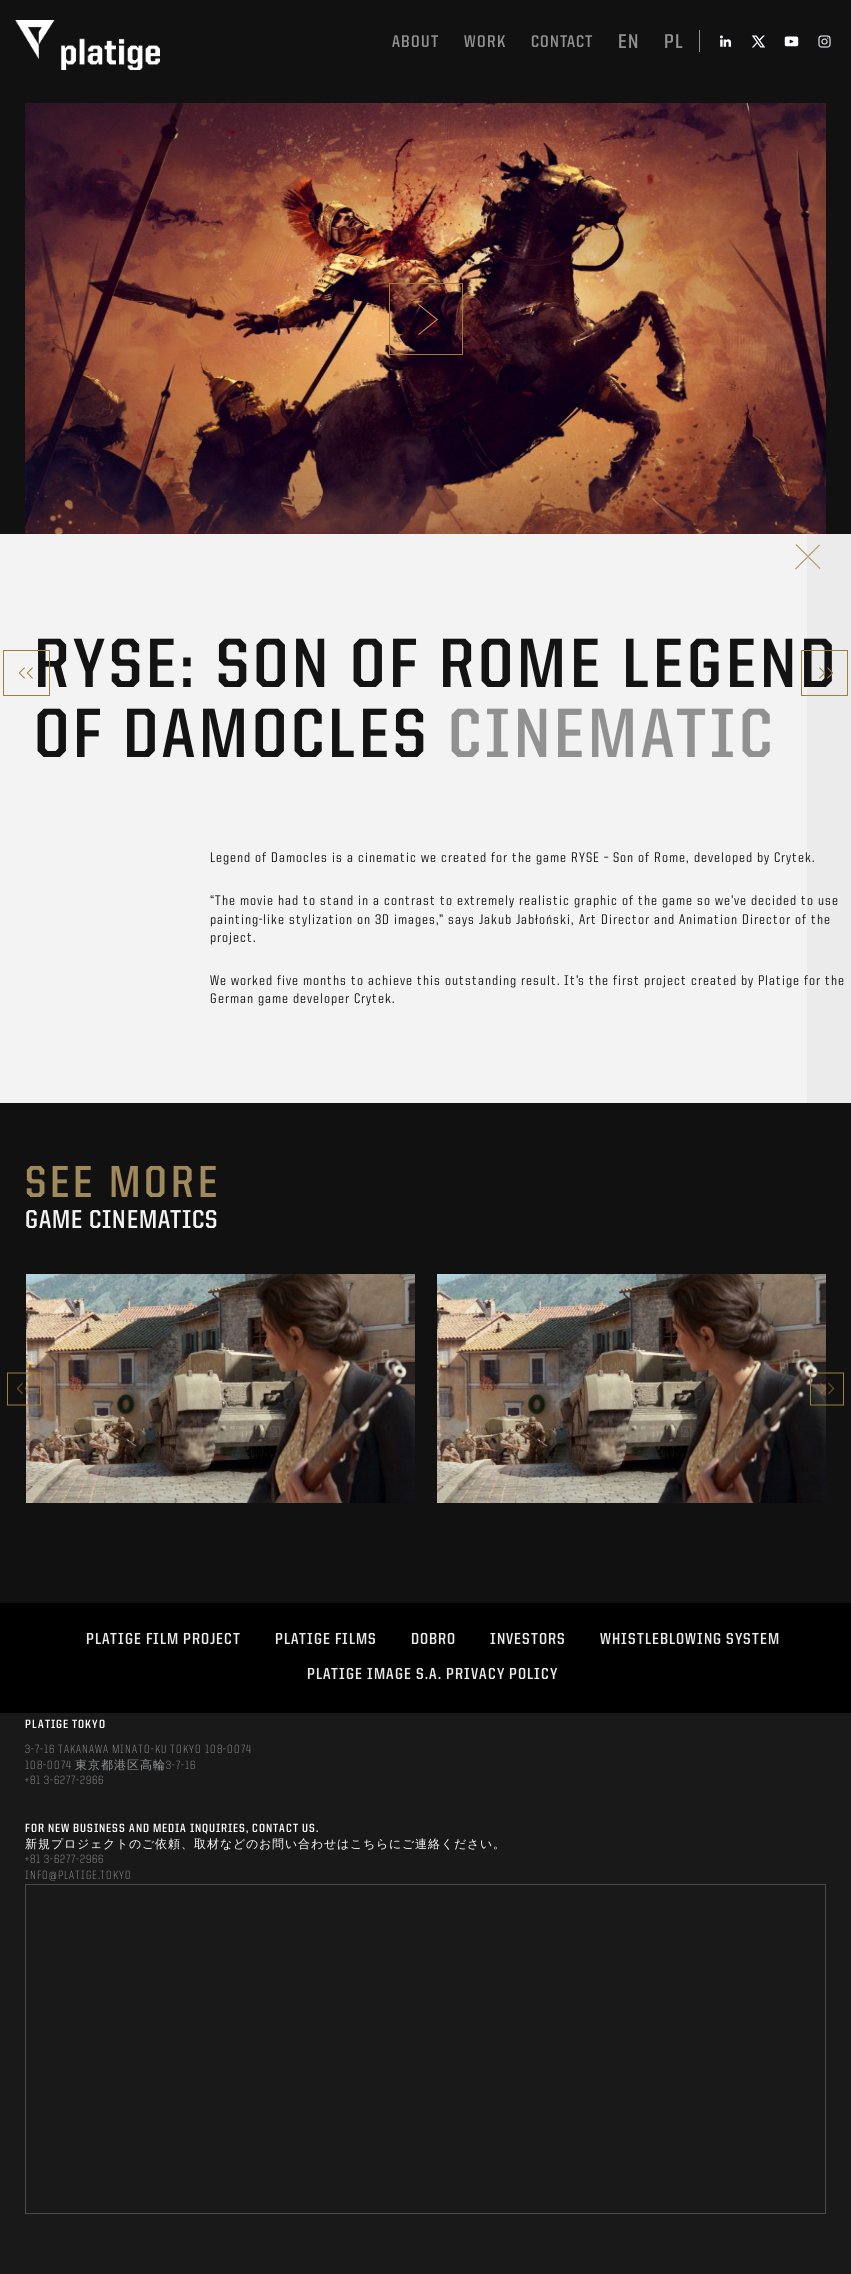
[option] (220, 1388)
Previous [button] (24, 1388)
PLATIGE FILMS (326, 1640)
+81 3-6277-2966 (64, 1781)
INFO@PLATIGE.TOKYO (78, 1876)
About (415, 42)
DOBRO (433, 1640)
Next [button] (827, 1388)
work (485, 42)
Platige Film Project (163, 1640)
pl (674, 43)
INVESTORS (528, 1640)
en (628, 43)
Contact (562, 42)
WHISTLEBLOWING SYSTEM (690, 1640)
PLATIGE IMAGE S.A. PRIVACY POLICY (432, 1675)
